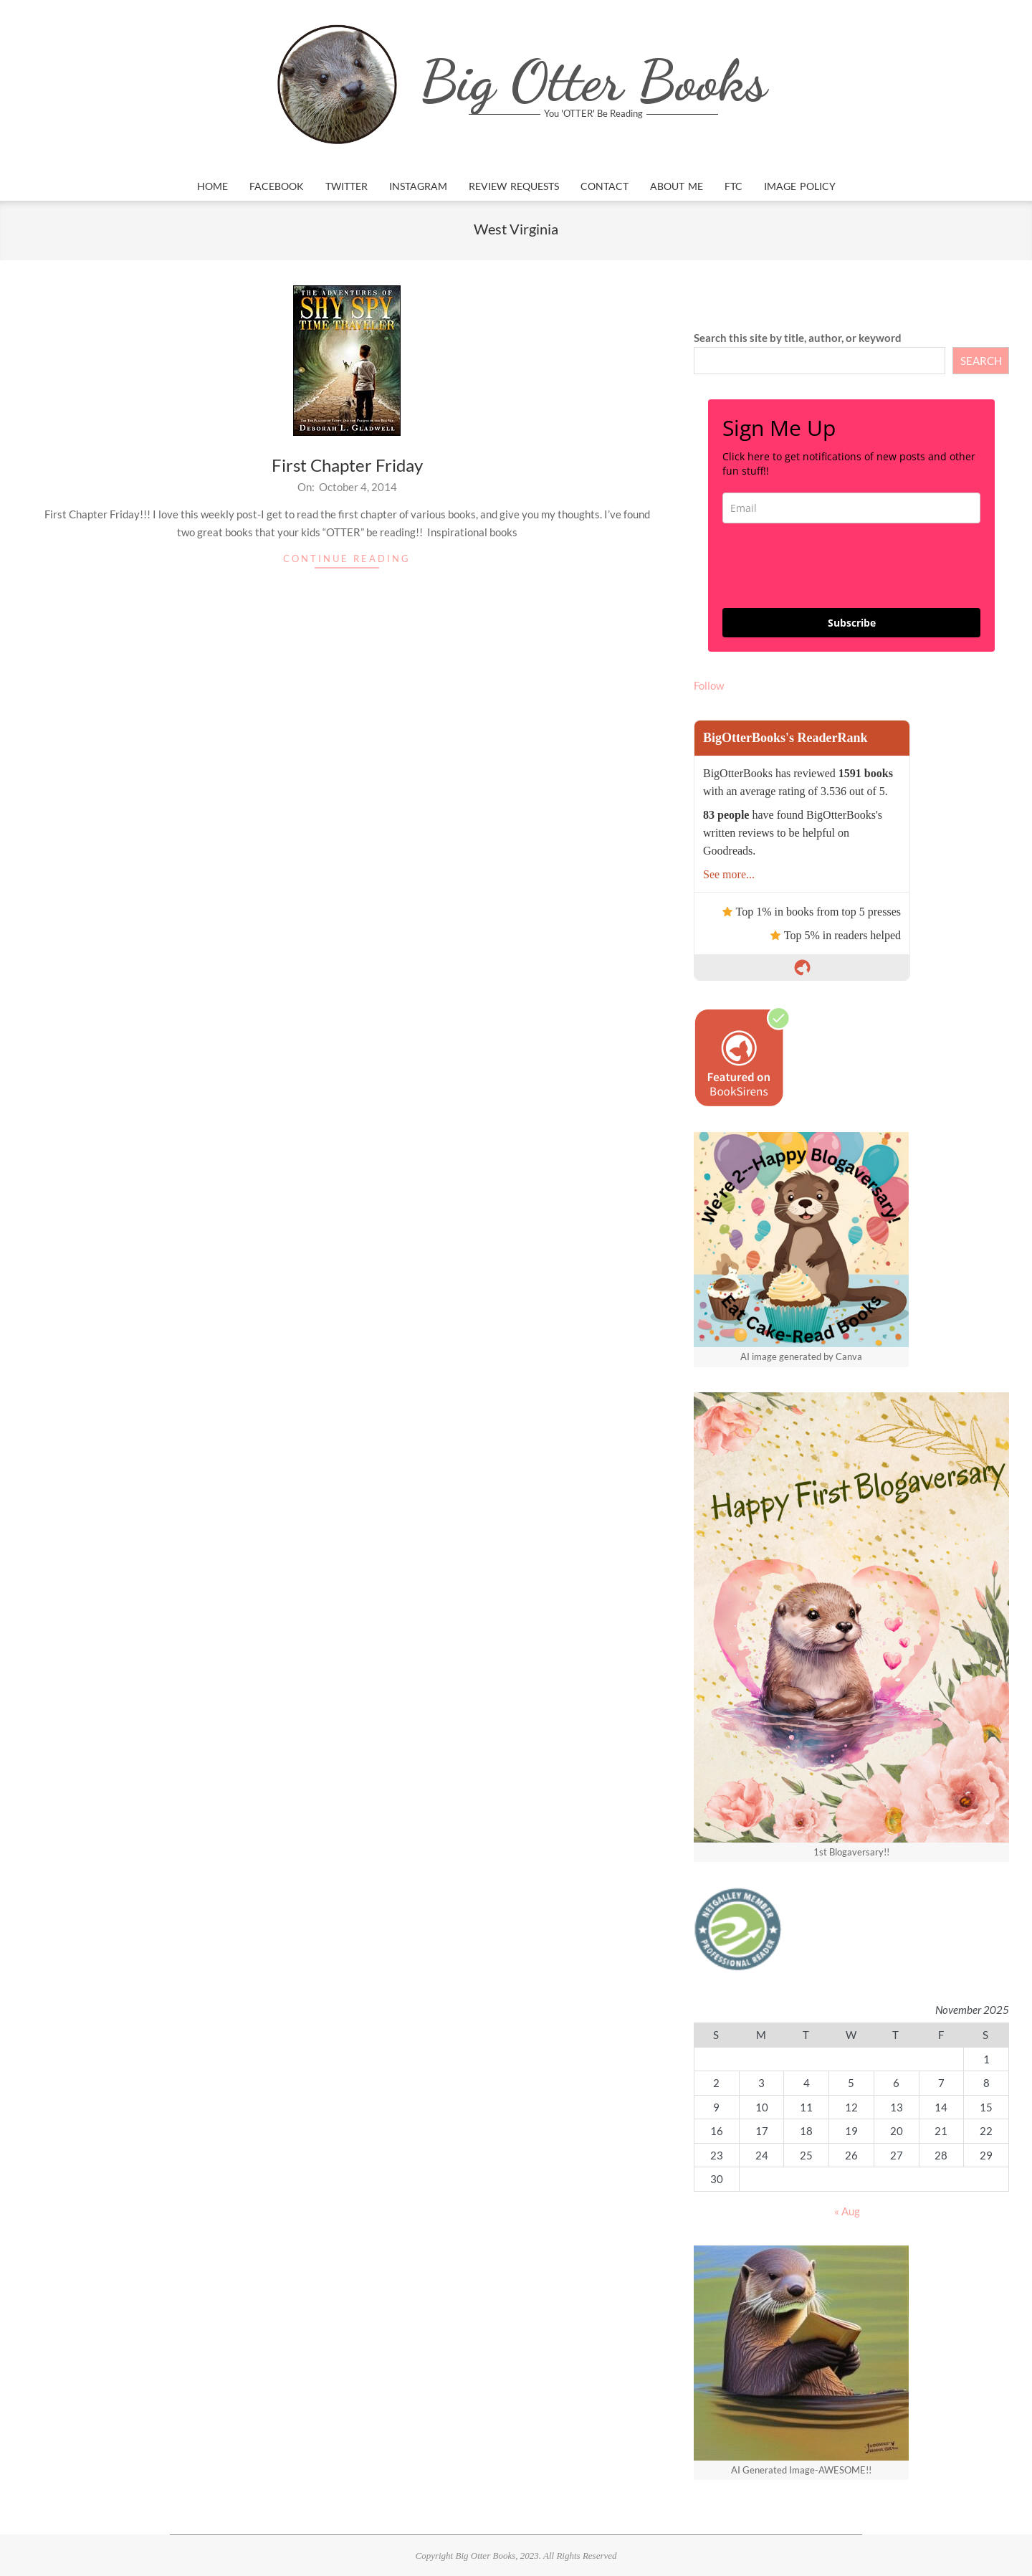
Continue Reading (347, 558)
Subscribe (852, 622)
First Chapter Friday (347, 465)
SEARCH (981, 360)
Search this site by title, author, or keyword (798, 337)
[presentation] (831, 566)
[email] (851, 508)
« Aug (847, 2211)
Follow (709, 685)
